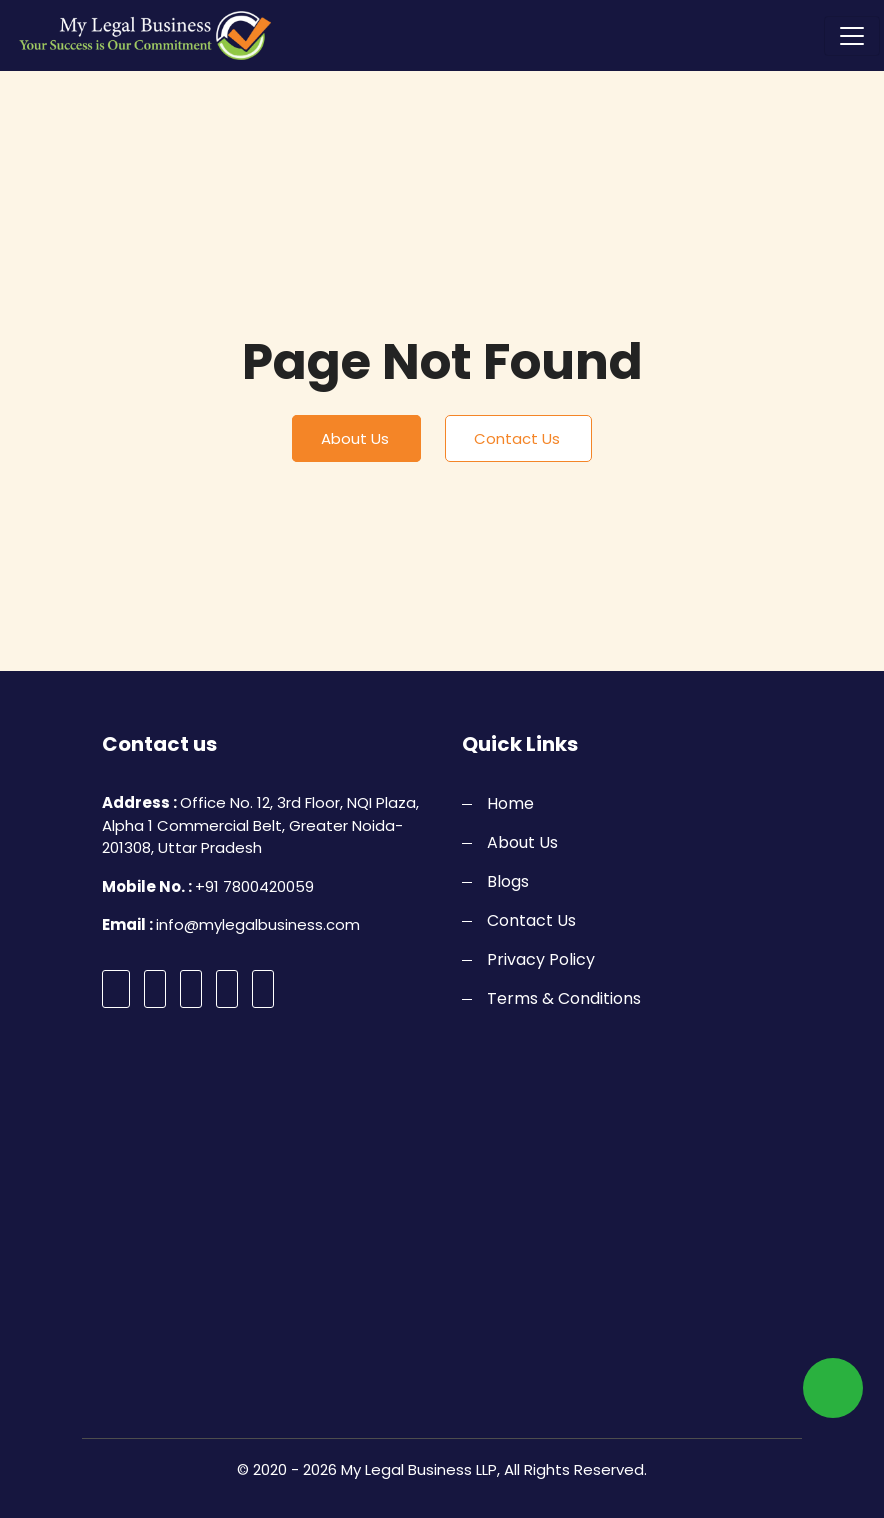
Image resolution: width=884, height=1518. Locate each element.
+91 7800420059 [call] (254, 886)
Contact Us (517, 438)
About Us (355, 438)
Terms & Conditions (564, 998)
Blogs (508, 881)
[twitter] (155, 989)
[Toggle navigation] (852, 36)
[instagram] (191, 989)
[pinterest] (227, 989)
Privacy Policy (541, 959)
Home (510, 803)
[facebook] (116, 989)
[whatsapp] (833, 1388)
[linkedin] (263, 989)
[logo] (138, 35)
